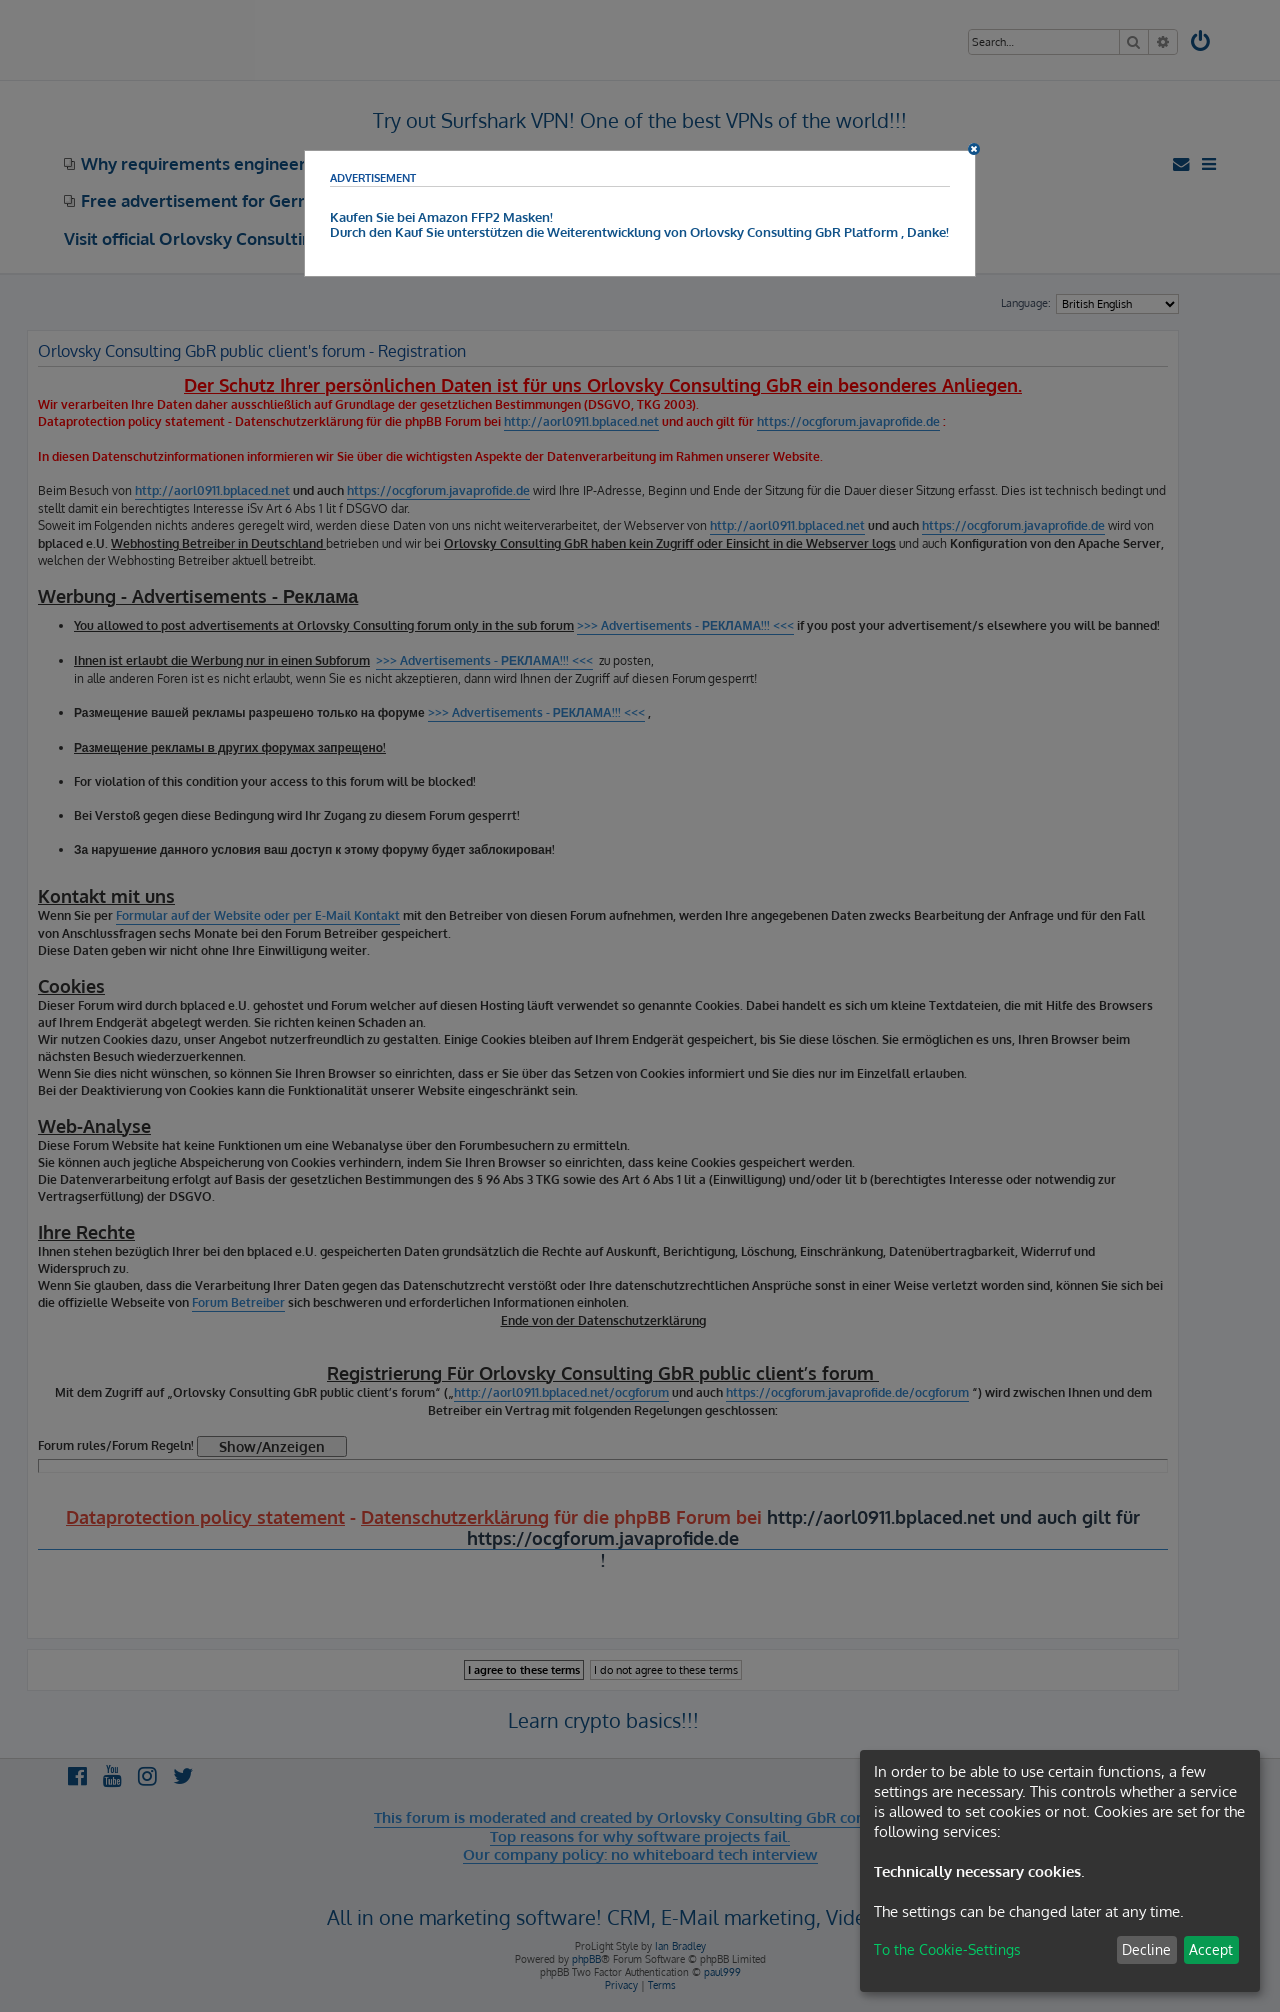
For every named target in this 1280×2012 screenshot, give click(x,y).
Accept (1211, 1949)
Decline (1146, 1949)
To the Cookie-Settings (947, 1949)
